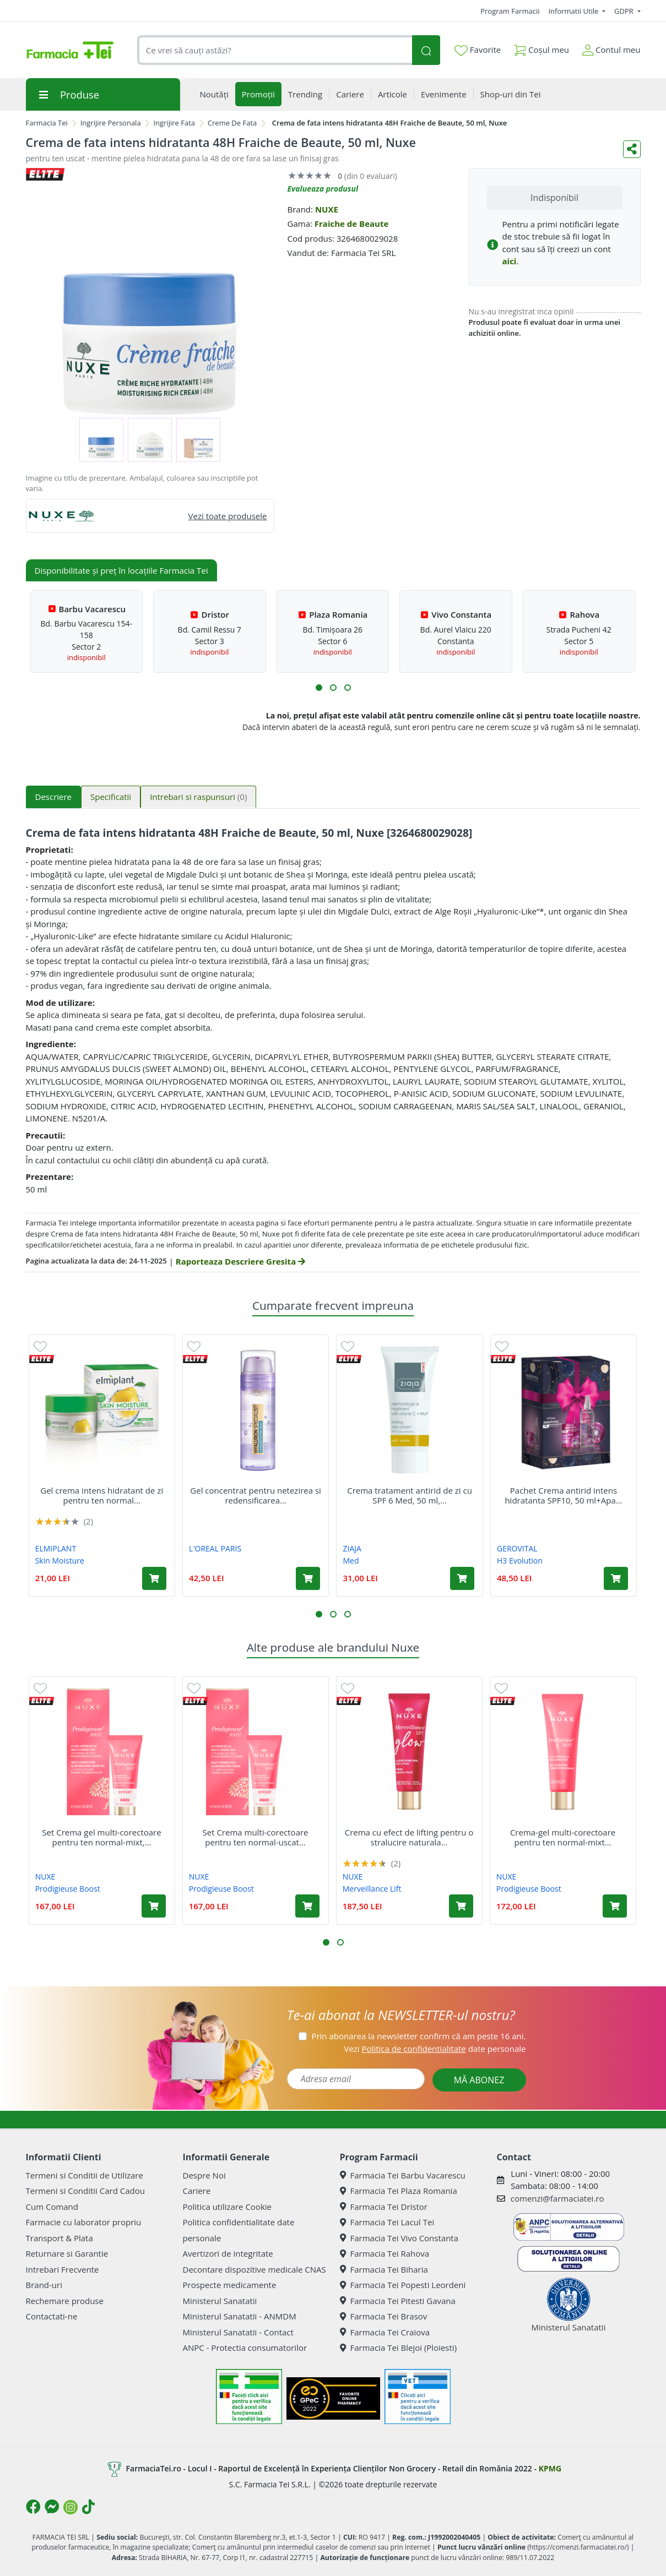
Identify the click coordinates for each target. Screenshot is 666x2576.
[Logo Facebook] (33, 2506)
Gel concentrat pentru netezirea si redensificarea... (255, 1495)
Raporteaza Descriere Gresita (240, 1261)
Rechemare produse (65, 2300)
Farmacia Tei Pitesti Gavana (398, 2300)
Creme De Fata (232, 123)
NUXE (326, 209)
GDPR (624, 11)
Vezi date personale (435, 2048)
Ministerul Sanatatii (220, 2300)
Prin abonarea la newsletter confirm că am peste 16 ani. (418, 2035)
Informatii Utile (574, 11)
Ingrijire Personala (110, 123)
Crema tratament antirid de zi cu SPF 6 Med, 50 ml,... (409, 1495)
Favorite (477, 50)
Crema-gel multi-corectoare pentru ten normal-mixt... (562, 1837)
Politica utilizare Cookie (227, 2206)
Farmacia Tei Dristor (383, 2206)
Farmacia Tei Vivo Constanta (399, 2237)
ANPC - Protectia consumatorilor (245, 2347)
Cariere (197, 2190)
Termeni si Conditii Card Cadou (85, 2190)
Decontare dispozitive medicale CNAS (254, 2269)
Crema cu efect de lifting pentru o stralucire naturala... (409, 1837)
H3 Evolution (520, 1560)
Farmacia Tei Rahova (385, 2253)
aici (509, 260)
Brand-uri (44, 2284)
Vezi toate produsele (227, 515)
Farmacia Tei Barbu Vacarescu (402, 2175)
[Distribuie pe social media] (632, 149)
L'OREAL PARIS (215, 1548)
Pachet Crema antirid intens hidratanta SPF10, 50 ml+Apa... (563, 1495)
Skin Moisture (59, 1560)
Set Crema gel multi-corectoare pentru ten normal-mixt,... (101, 1837)
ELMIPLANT (55, 1548)
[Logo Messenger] (52, 2506)
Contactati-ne (52, 2316)
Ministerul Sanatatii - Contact (238, 2332)
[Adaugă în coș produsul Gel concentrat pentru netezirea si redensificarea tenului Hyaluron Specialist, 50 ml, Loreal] (308, 1578)
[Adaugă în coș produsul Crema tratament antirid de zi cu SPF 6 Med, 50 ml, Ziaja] (462, 1578)
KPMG (550, 2468)
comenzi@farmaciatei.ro (557, 2198)
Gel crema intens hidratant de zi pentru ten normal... (101, 1495)
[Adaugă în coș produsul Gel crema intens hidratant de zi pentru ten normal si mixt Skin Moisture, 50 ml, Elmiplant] (154, 1578)
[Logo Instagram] (70, 2507)
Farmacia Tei (47, 123)
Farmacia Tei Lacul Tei (387, 2222)
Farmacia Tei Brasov (383, 2316)
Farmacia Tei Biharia (384, 2269)
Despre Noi (204, 2175)
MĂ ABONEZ (479, 2080)
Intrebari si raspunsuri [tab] (198, 796)
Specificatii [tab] (110, 796)
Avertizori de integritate (228, 2253)
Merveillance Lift (372, 1888)
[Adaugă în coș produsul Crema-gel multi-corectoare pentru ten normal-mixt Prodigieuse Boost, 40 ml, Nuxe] (615, 1906)
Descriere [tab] (53, 796)
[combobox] (275, 50)
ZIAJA (352, 1548)
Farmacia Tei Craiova (385, 2332)
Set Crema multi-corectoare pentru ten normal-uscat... (255, 1837)
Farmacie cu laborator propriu (84, 2222)
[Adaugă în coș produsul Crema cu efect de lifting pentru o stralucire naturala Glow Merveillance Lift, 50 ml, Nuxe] (461, 1906)
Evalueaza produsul (323, 188)
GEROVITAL (517, 1548)
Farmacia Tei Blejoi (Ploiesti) (398, 2347)
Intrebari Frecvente (62, 2269)
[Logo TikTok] (88, 2506)
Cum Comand (52, 2206)
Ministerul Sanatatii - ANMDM (239, 2316)
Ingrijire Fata (174, 123)
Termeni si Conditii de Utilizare (84, 2175)
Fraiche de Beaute (352, 223)
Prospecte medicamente (230, 2284)
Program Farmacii (509, 11)
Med (351, 1560)
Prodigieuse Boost (67, 1888)
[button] (319, 688)
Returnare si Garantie (67, 2253)
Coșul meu (541, 47)
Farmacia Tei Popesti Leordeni (403, 2284)
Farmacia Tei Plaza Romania (398, 2190)
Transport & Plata (59, 2237)
